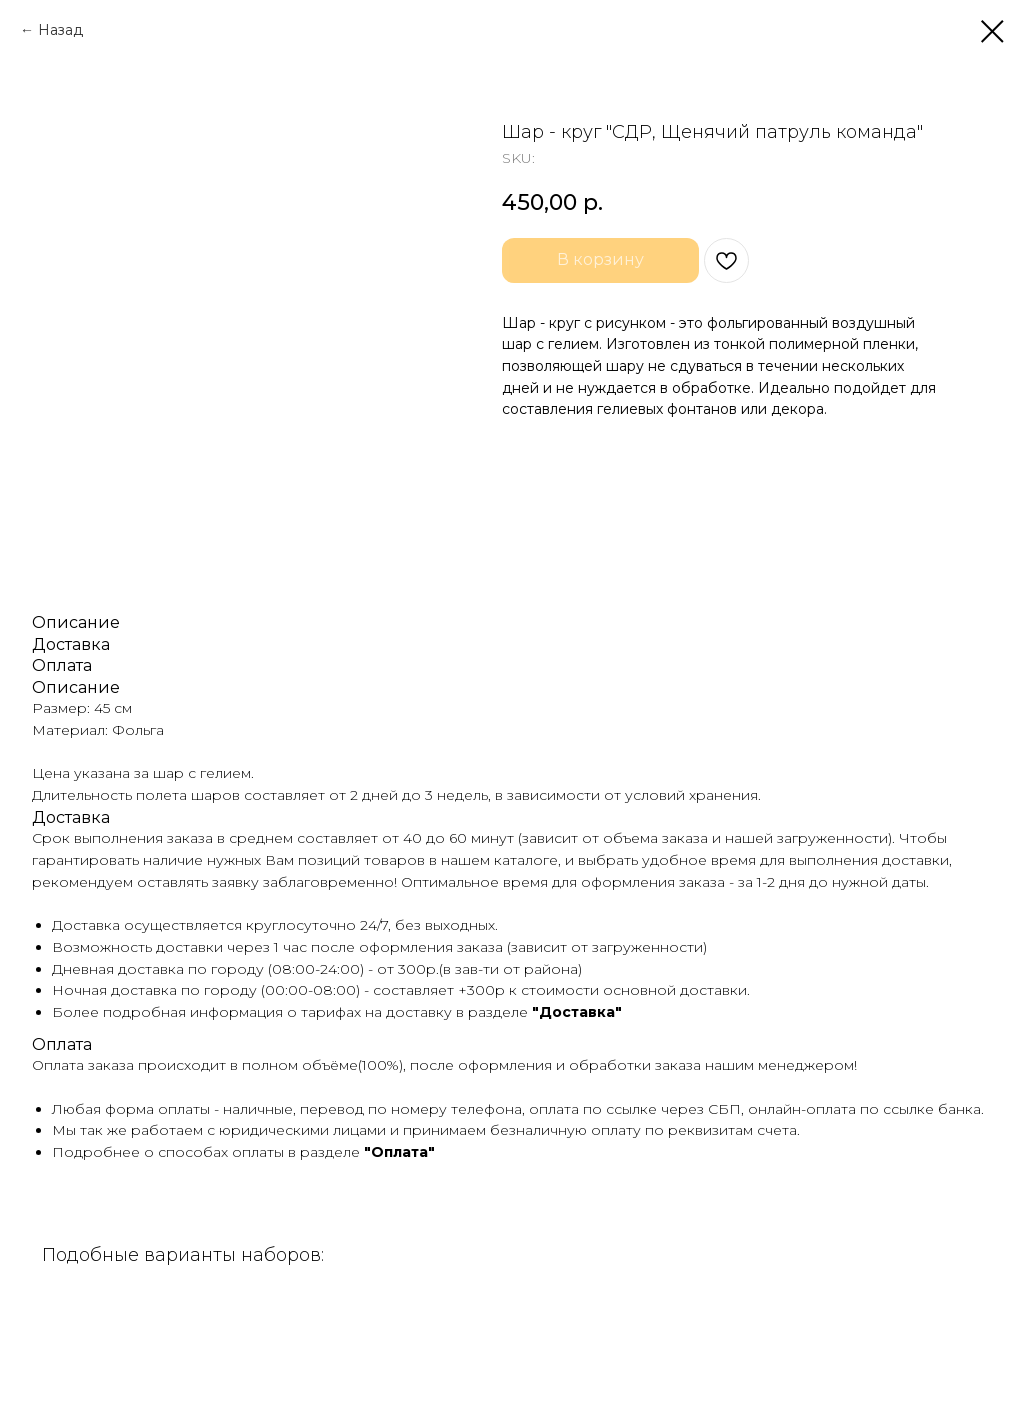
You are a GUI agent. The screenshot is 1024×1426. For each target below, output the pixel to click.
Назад (60, 30)
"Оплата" (399, 1152)
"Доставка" (577, 1012)
